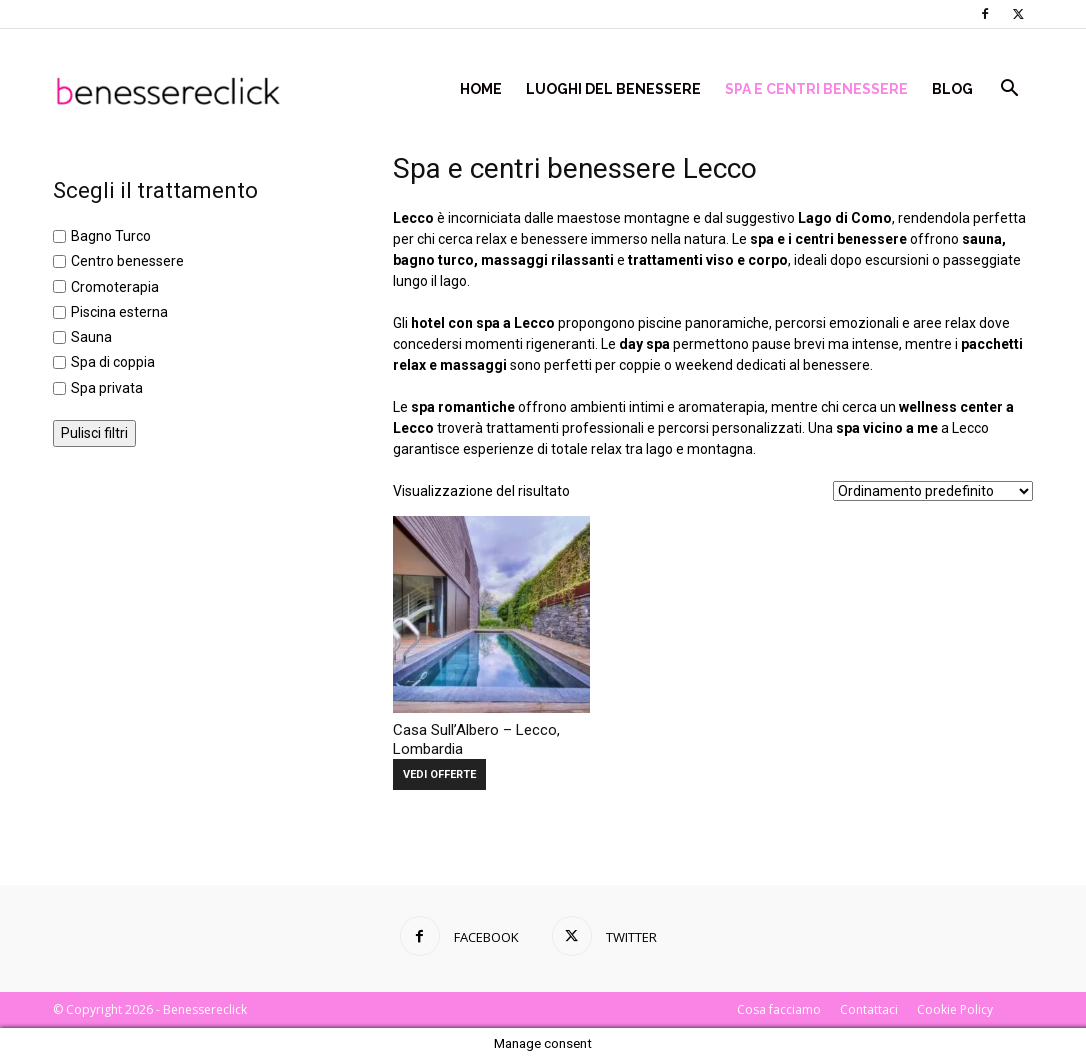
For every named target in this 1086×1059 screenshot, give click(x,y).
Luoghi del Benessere (613, 89)
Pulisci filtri (94, 433)
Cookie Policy (955, 1009)
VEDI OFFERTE (439, 774)
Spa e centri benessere (816, 89)
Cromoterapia (115, 287)
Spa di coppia (113, 363)
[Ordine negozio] (933, 491)
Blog (952, 89)
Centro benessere (127, 262)
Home (481, 89)
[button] (1009, 90)
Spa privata (107, 388)
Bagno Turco (111, 236)
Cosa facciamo (779, 1009)
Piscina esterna (119, 312)
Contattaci (869, 1009)
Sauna (91, 337)
